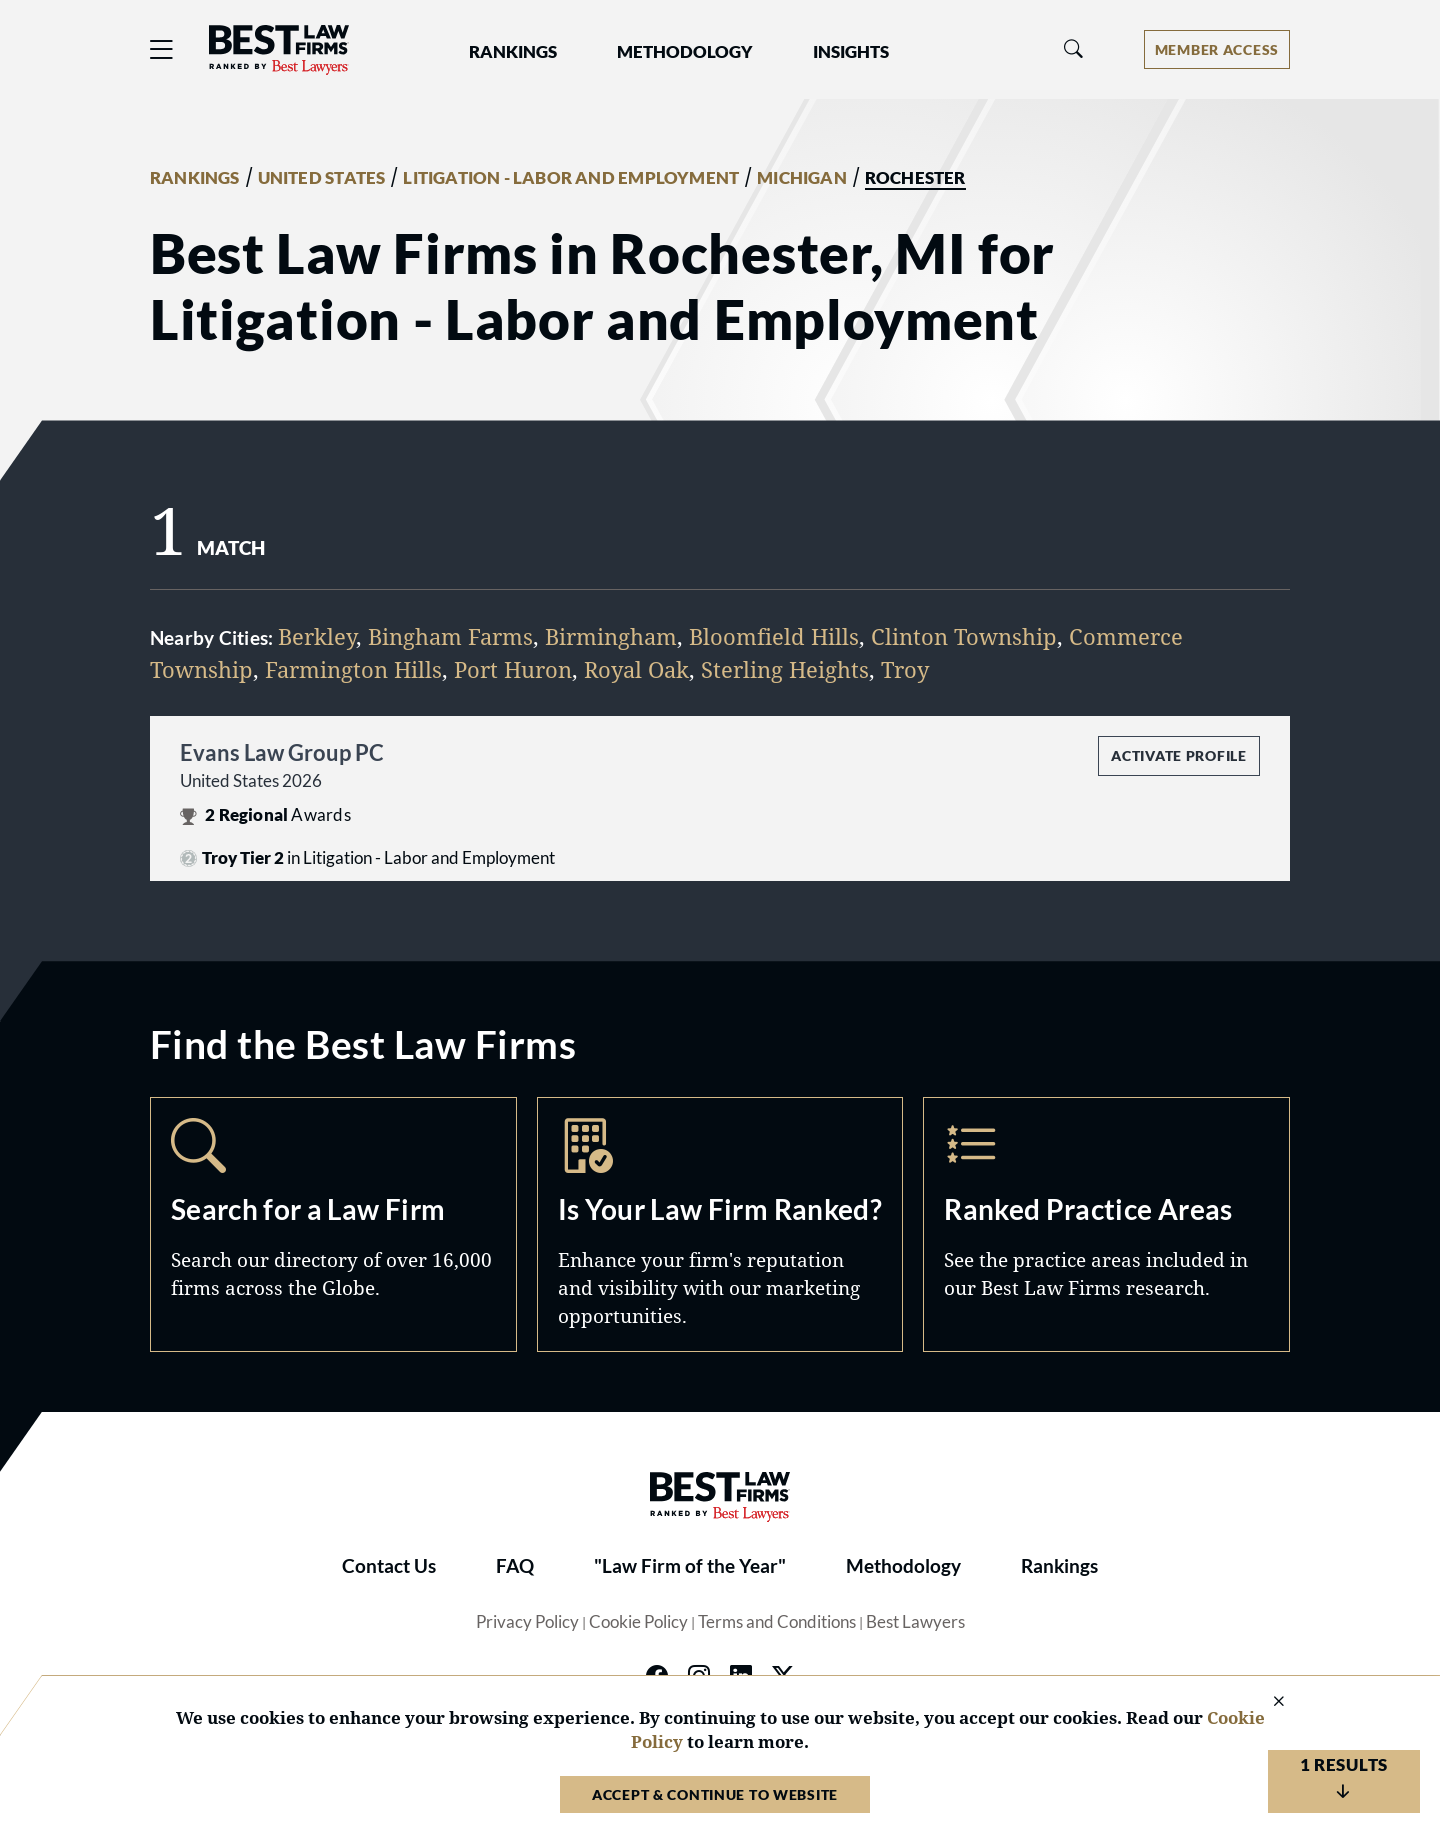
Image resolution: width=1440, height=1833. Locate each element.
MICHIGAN (802, 178)
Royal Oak (636, 669)
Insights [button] (851, 52)
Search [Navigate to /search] (333, 1224)
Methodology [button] (685, 52)
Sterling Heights (785, 669)
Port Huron (513, 669)
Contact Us (389, 1566)
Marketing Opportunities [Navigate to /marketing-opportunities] (720, 1224)
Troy (905, 669)
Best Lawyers (915, 1622)
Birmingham (611, 636)
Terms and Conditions (777, 1622)
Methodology (903, 1566)
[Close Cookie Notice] (1266, 1702)
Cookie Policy (638, 1622)
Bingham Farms (450, 636)
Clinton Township (964, 636)
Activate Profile (1178, 755)
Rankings (1059, 1566)
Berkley (317, 636)
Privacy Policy (527, 1622)
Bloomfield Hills (774, 636)
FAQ (515, 1566)
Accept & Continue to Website (715, 1794)
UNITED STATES (322, 178)
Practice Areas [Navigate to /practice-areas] (1106, 1224)
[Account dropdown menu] (1217, 49)
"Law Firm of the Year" (690, 1566)
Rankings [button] (513, 52)
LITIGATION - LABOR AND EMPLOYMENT (571, 178)
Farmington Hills (353, 669)
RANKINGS (195, 178)
